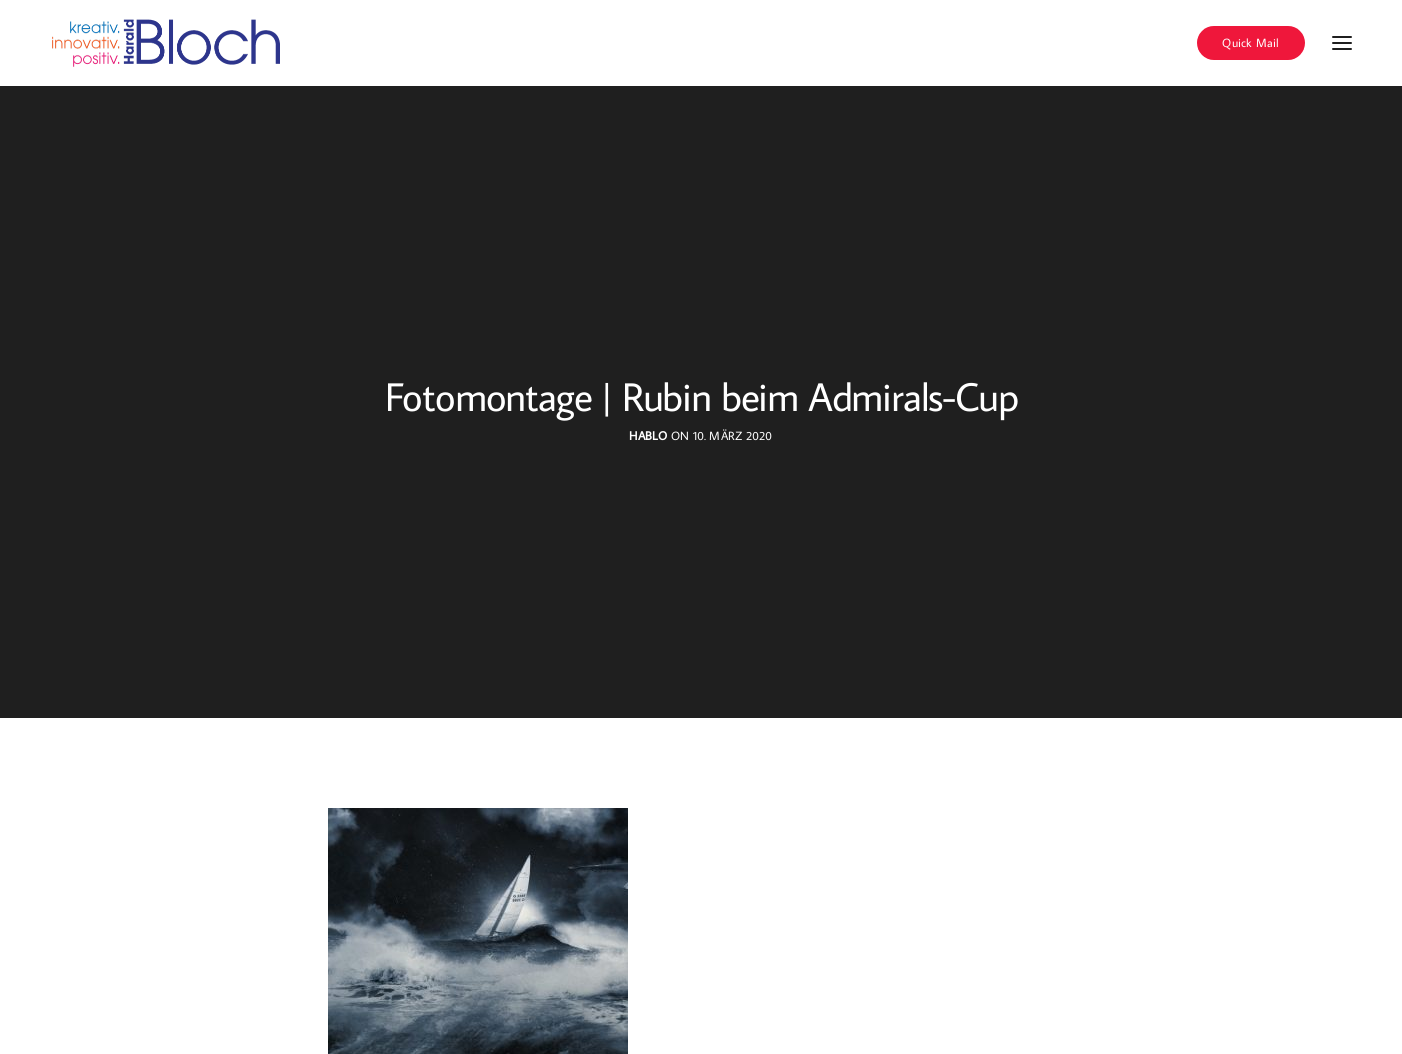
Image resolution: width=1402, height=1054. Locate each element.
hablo (648, 435)
